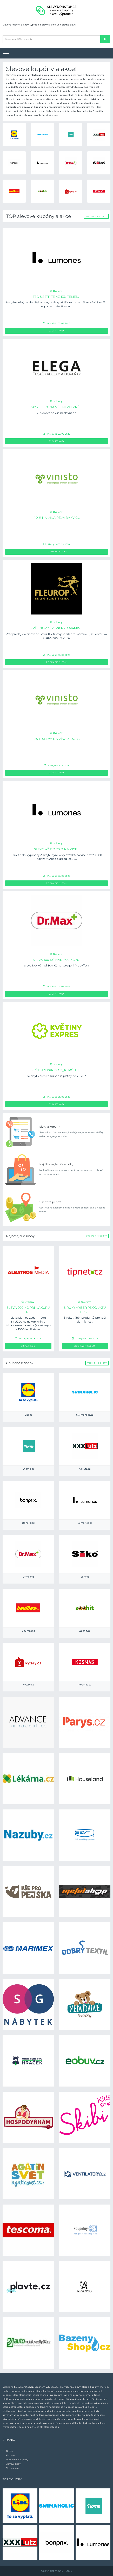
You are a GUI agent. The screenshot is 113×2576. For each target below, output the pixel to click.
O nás (9, 2451)
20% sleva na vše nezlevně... (56, 407)
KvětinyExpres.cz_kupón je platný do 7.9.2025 (56, 1076)
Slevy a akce (13, 2468)
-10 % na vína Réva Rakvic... (56, 518)
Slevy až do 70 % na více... (56, 849)
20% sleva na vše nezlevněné (56, 413)
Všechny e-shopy (97, 1363)
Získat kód (56, 330)
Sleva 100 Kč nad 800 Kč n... (56, 960)
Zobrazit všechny (96, 216)
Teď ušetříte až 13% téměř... (56, 297)
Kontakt (10, 2455)
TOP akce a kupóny (17, 2459)
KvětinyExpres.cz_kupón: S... (56, 1070)
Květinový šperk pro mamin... (56, 628)
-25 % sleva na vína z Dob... (56, 739)
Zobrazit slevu (56, 551)
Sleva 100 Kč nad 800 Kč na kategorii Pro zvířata (56, 965)
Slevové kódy (13, 2463)
